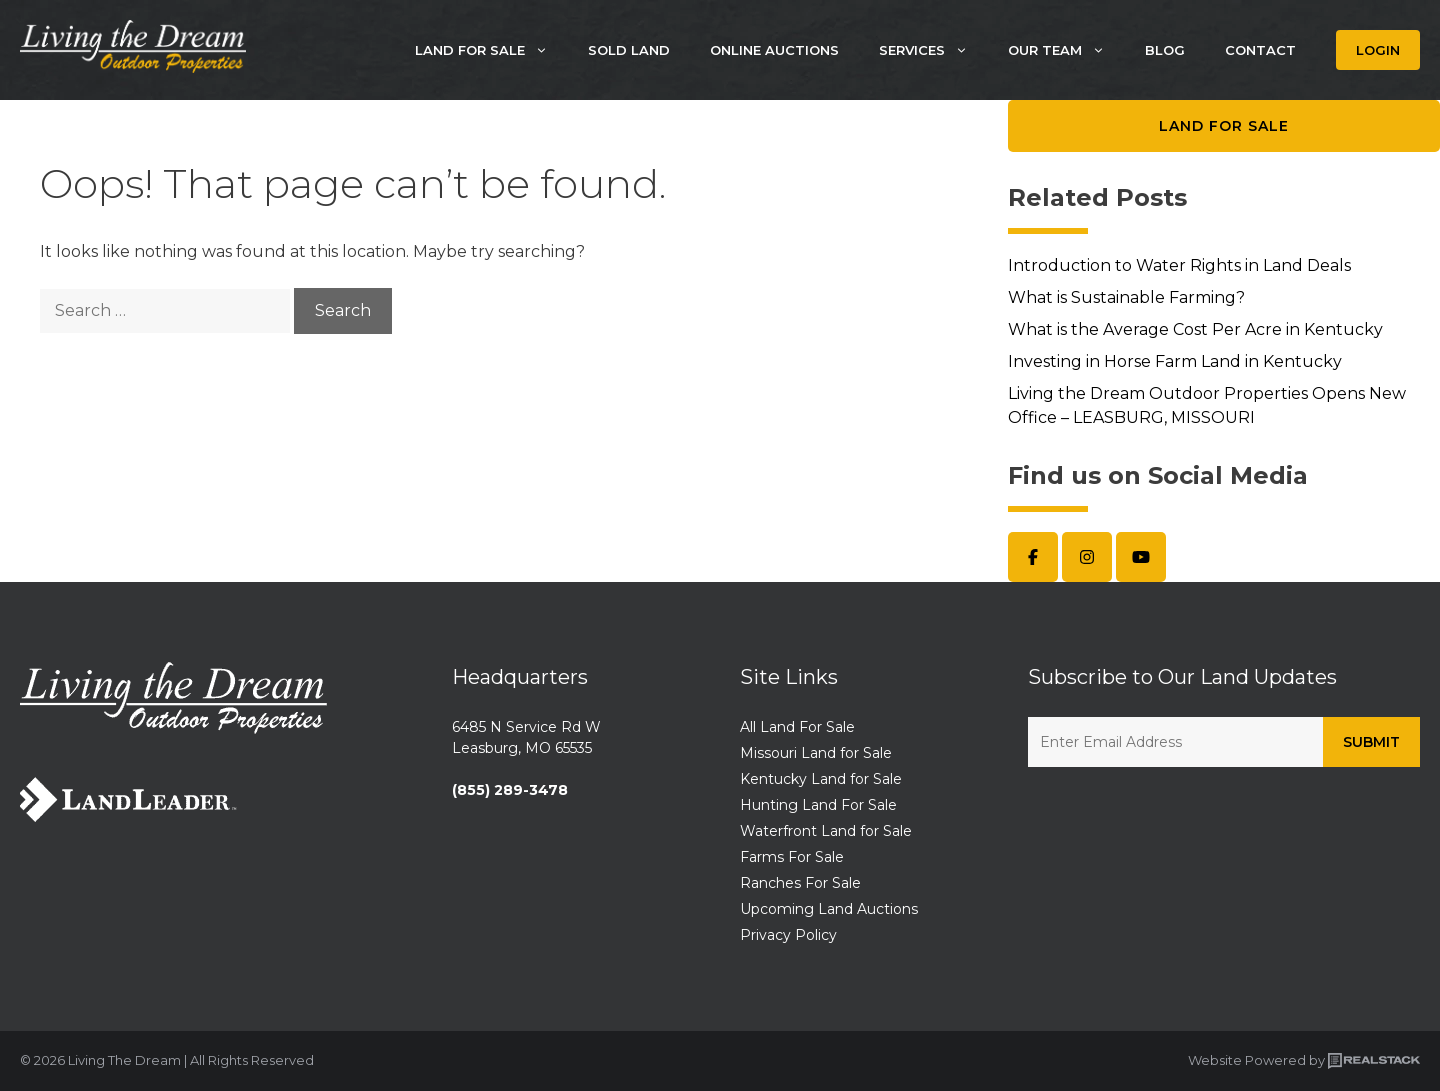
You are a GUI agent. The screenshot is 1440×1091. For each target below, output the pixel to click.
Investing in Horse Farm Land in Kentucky (1175, 361)
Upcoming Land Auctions (829, 909)
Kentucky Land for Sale (821, 779)
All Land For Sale (797, 727)
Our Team (1066, 50)
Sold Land (629, 50)
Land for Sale (1224, 126)
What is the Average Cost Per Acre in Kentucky (1195, 329)
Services (933, 50)
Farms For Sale (792, 857)
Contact (1260, 50)
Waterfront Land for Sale (826, 831)
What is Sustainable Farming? (1126, 297)
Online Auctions (774, 50)
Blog (1165, 50)
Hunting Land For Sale (818, 805)
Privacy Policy (788, 935)
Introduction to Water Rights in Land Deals (1179, 265)
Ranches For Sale (800, 883)
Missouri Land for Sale (816, 753)
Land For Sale (491, 50)
